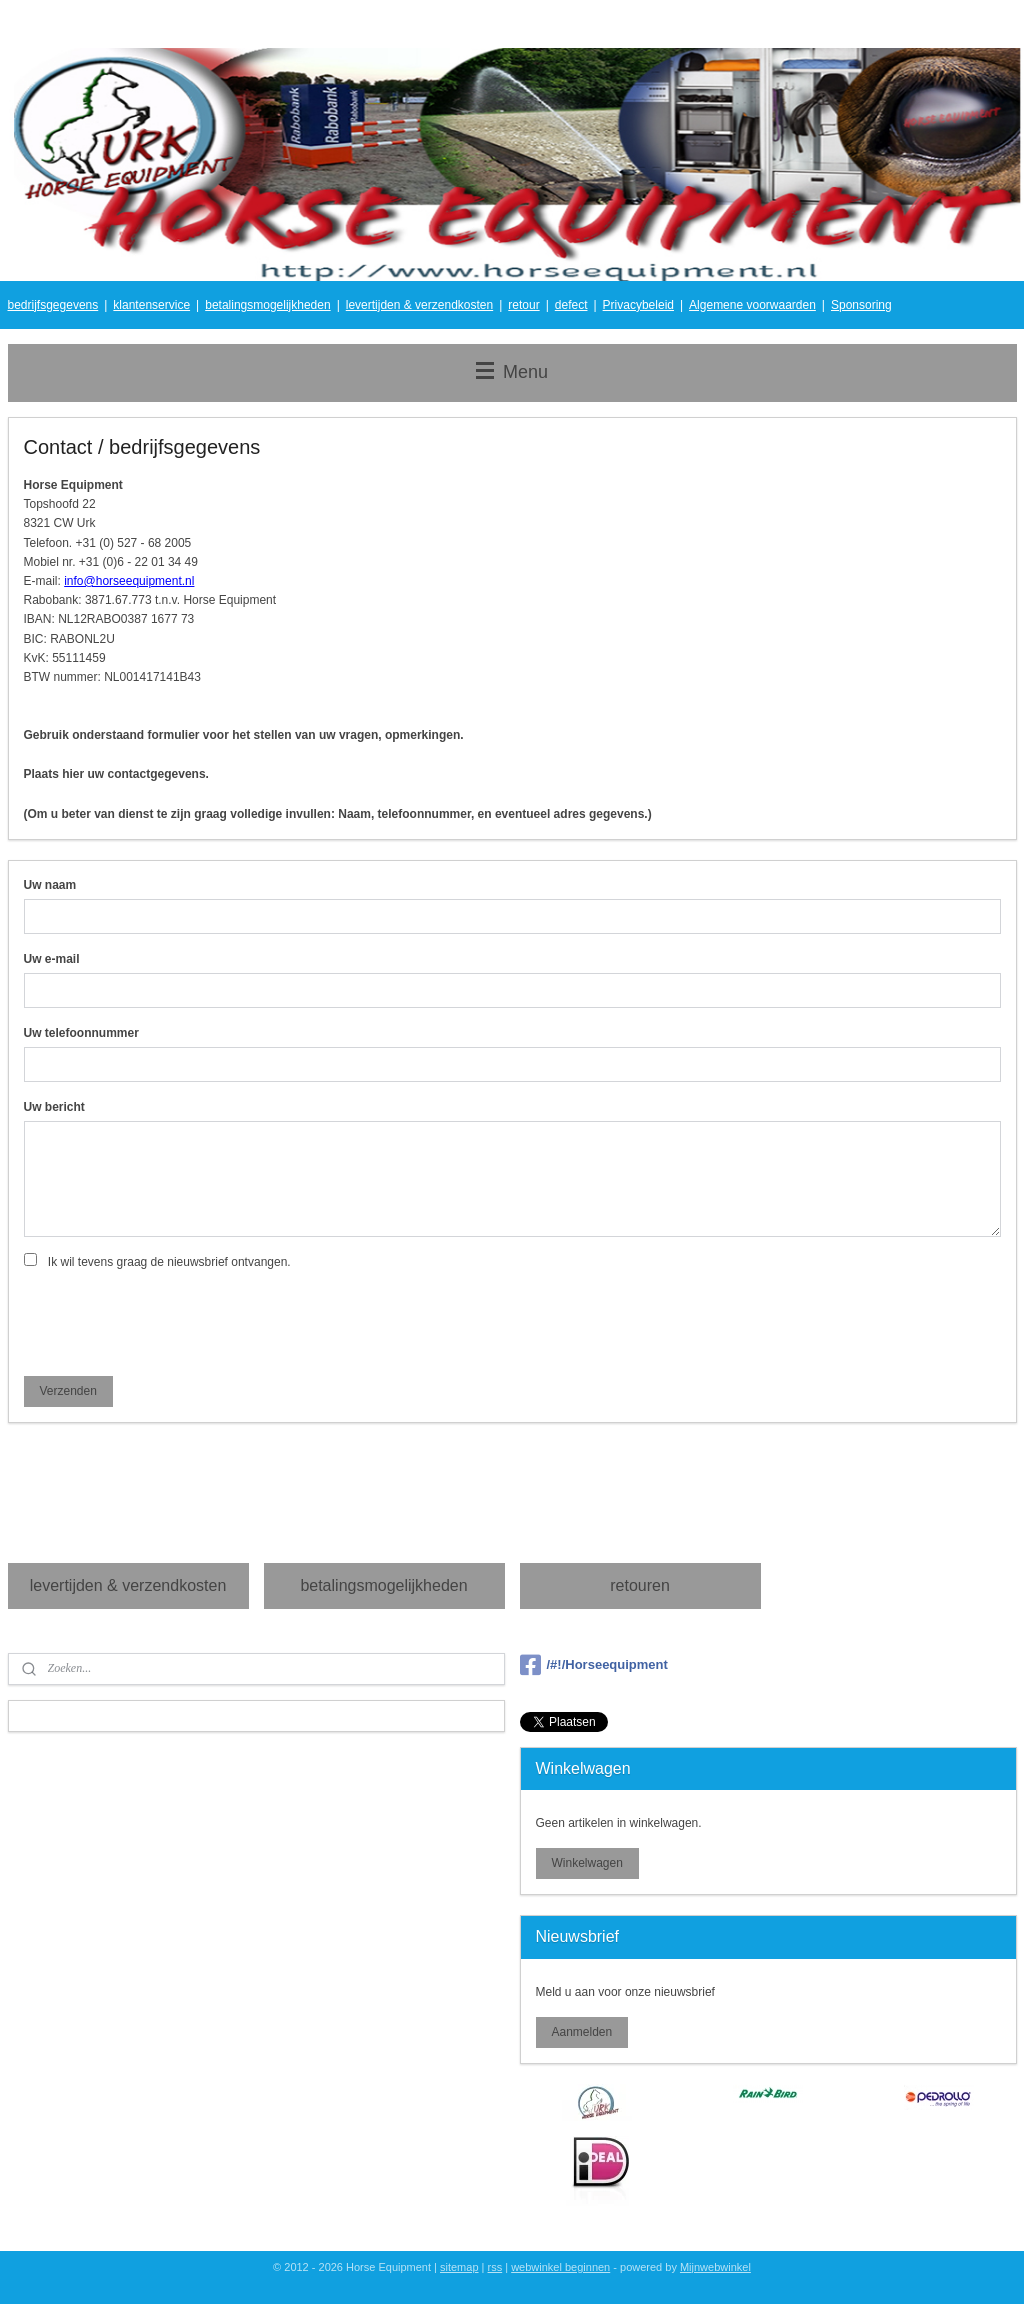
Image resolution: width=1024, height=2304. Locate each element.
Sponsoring (861, 305)
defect (571, 305)
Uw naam (50, 885)
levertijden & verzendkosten (419, 305)
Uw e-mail (52, 959)
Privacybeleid (638, 305)
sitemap (459, 2267)
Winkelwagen (586, 1863)
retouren (640, 1585)
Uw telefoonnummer (81, 1032)
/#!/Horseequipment (594, 1665)
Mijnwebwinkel (715, 2267)
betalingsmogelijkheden (267, 305)
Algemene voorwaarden (752, 305)
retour (523, 305)
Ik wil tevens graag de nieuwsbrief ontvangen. (169, 1261)
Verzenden (67, 1390)
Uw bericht (54, 1106)
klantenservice (151, 305)
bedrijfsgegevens (53, 305)
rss (495, 2267)
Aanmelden (581, 2032)
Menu (512, 372)
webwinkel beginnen (560, 2267)
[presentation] (176, 1320)
